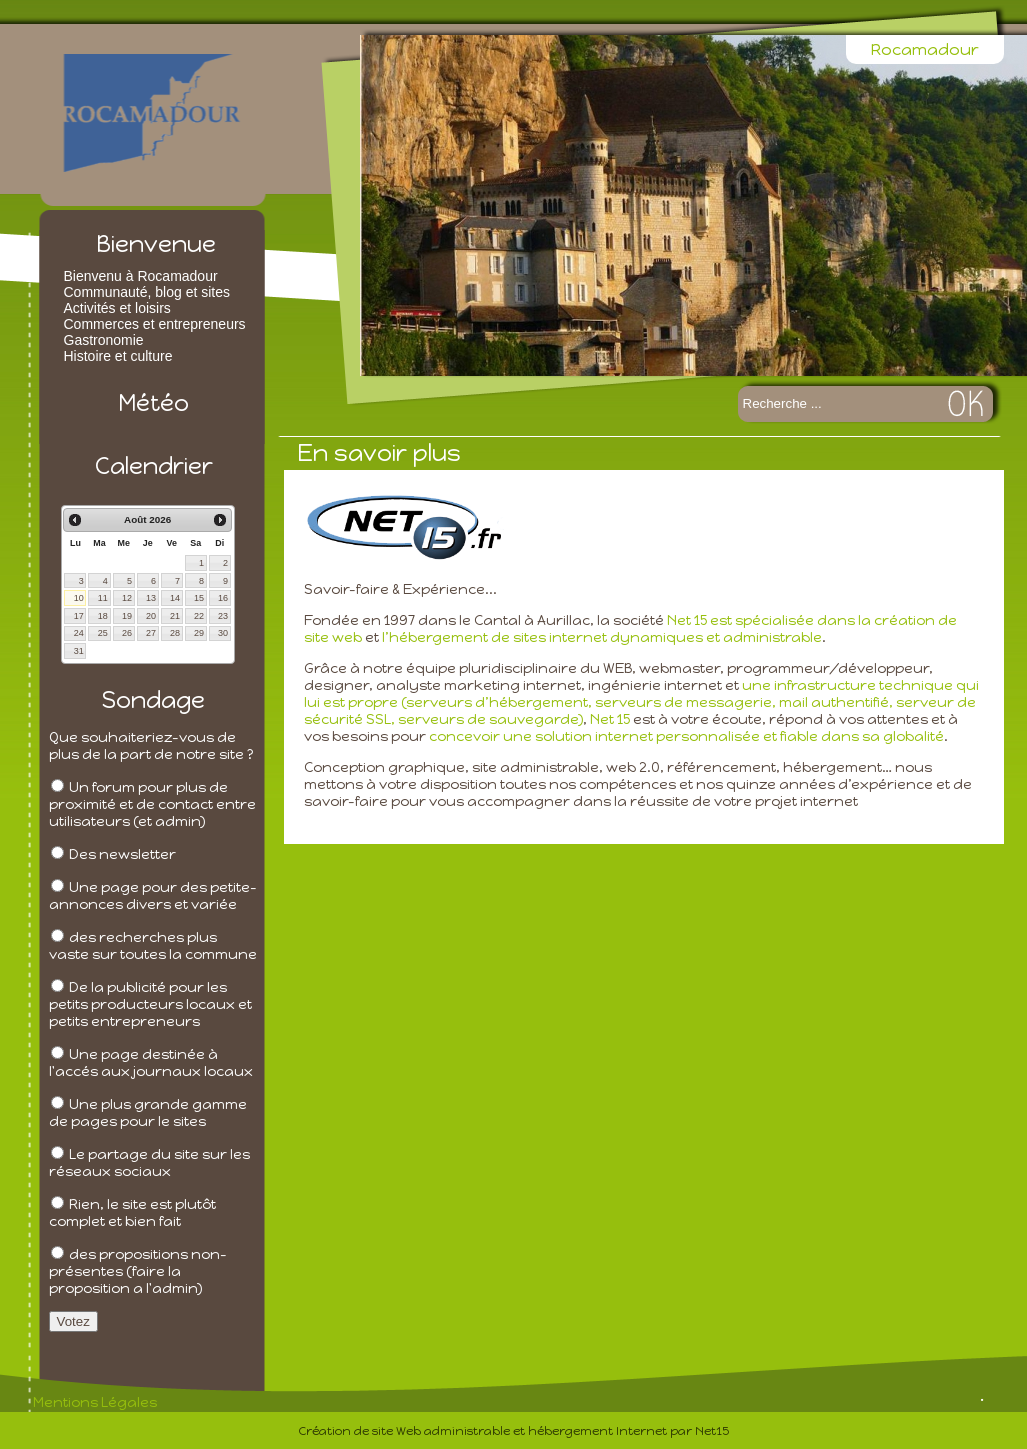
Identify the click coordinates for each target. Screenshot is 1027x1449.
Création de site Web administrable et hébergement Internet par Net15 (514, 1431)
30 (223, 633)
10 (79, 598)
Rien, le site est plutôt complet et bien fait (132, 1213)
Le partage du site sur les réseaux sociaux (149, 1163)
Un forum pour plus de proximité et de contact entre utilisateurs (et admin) (152, 804)
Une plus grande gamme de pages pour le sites (148, 1113)
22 (199, 616)
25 (103, 633)
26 (127, 633)
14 (175, 598)
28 (175, 633)
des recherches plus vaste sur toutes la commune (153, 946)
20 (151, 616)
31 (79, 651)
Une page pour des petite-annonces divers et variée (153, 896)
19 (127, 616)
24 (79, 633)
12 (127, 598)
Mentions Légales (95, 1402)
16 (223, 598)
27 (151, 633)
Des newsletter (122, 854)
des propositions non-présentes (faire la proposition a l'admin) (138, 1271)
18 (103, 616)
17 (79, 616)
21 (175, 616)
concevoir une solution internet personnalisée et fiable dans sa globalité (686, 736)
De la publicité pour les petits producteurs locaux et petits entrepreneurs (150, 1004)
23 (223, 616)
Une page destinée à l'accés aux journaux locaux (151, 1063)
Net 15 (610, 719)
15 (199, 598)
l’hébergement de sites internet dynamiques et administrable (602, 637)
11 (103, 598)
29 (199, 633)
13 (151, 598)
